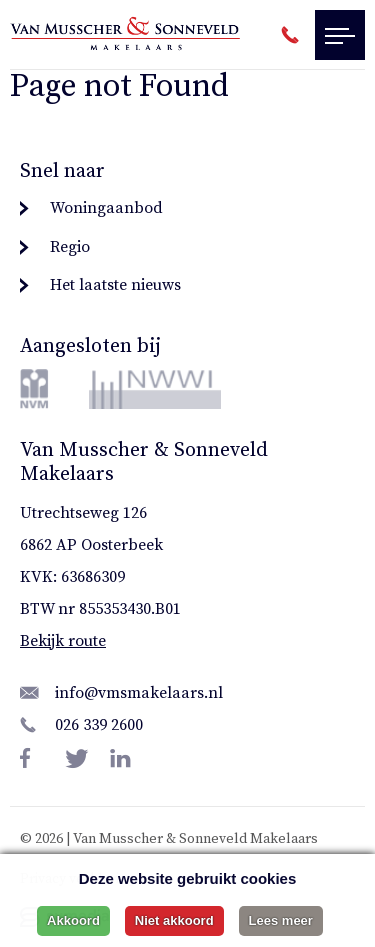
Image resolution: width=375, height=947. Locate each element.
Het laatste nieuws (115, 285)
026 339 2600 (99, 725)
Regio (70, 247)
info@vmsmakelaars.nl (139, 693)
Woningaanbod (106, 208)
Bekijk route (63, 641)
